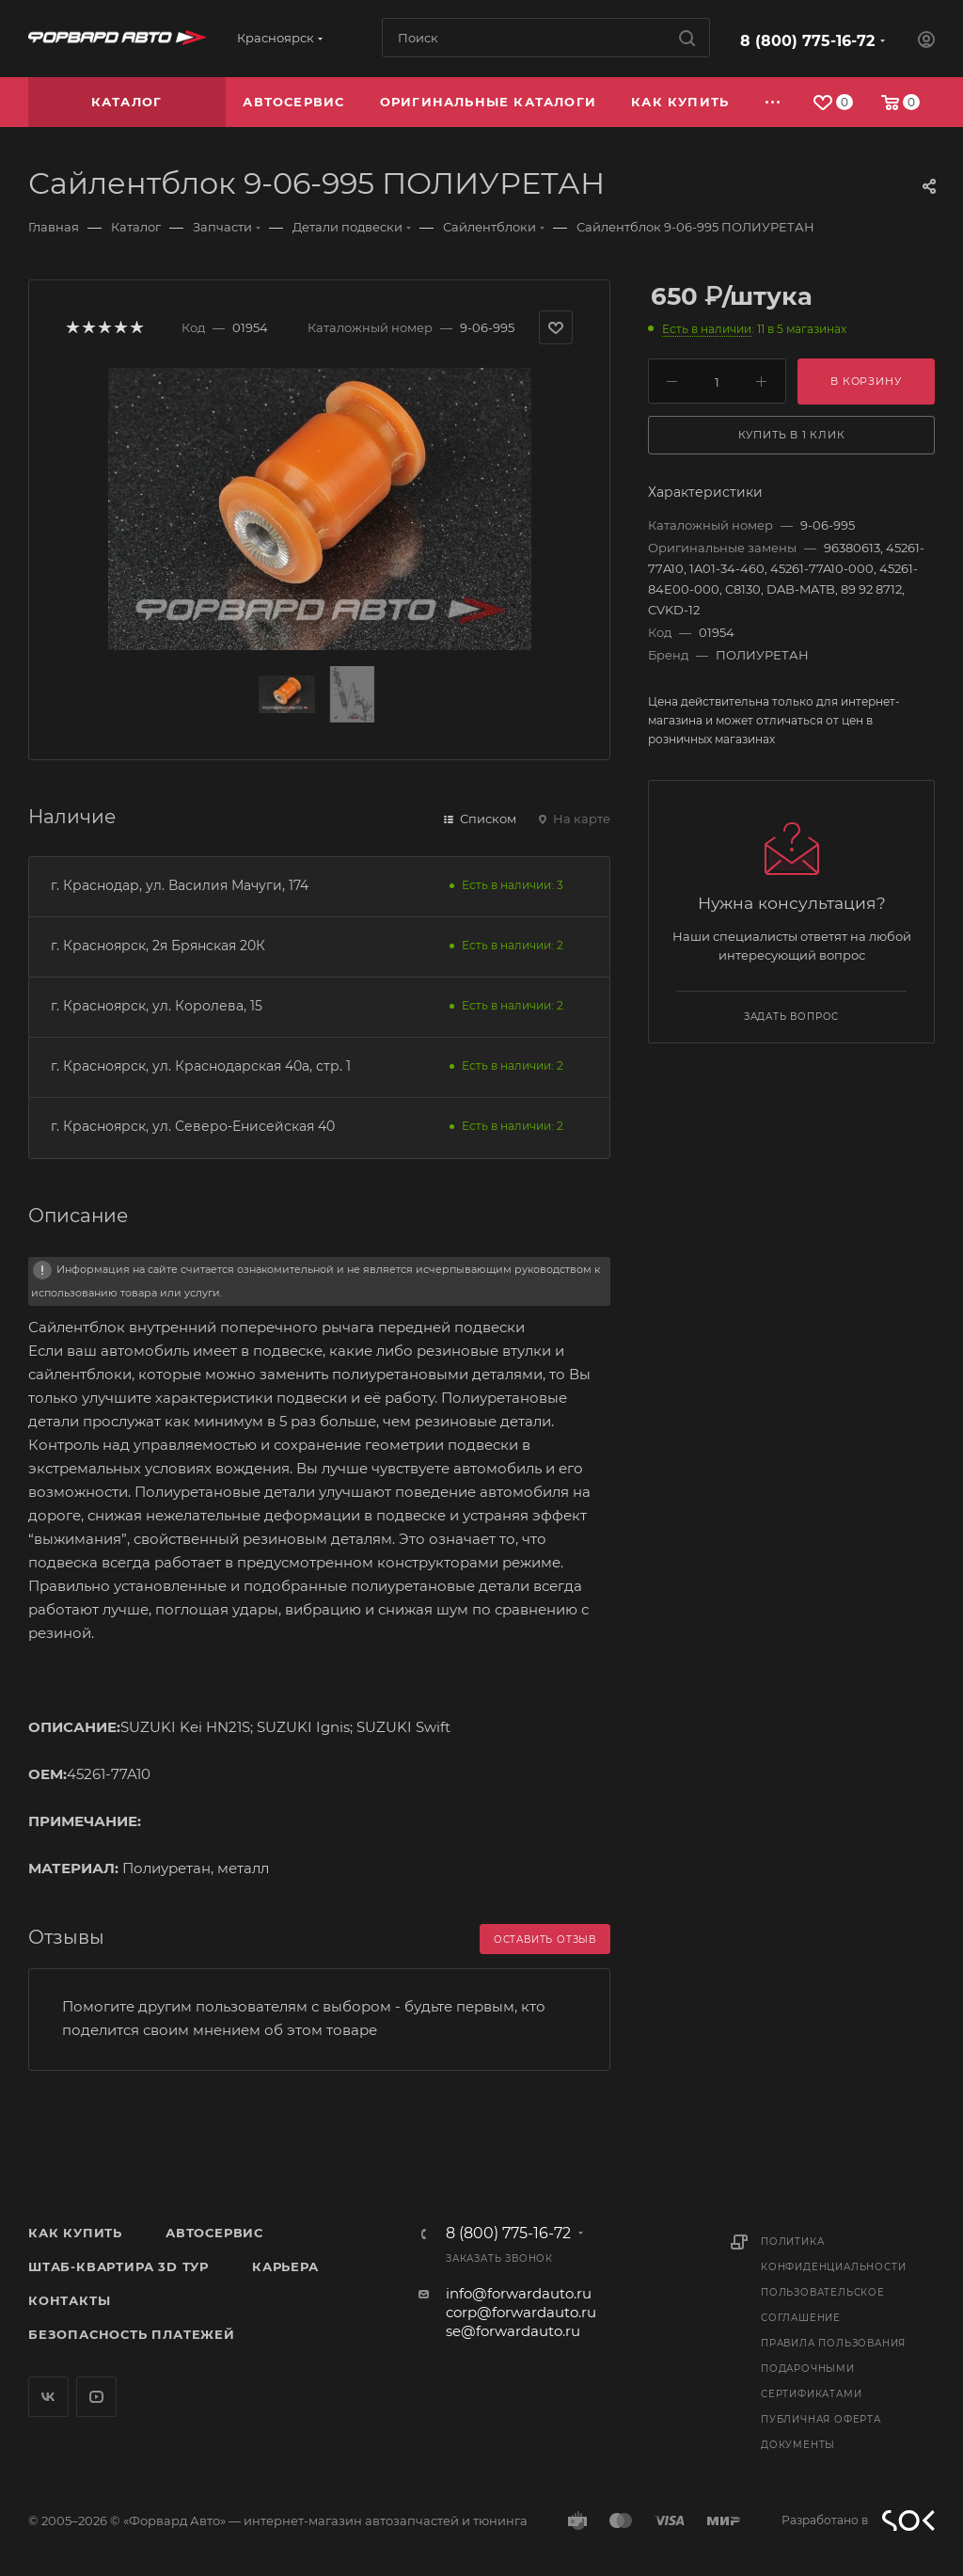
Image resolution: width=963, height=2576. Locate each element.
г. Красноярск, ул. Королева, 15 (156, 1005)
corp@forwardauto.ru (521, 2312)
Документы (798, 2445)
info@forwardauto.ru (519, 2293)
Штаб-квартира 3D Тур (118, 2266)
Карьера (285, 2266)
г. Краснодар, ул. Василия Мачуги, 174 (179, 885)
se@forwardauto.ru (513, 2331)
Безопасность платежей (131, 2334)
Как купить (75, 2232)
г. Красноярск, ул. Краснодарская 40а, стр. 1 (201, 1065)
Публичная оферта (821, 2419)
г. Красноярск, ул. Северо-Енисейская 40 (193, 1126)
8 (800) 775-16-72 (807, 41)
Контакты (69, 2300)
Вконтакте (48, 2397)
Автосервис (214, 2232)
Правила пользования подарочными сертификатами (833, 2368)
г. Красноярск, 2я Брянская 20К (158, 945)
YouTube (96, 2397)
